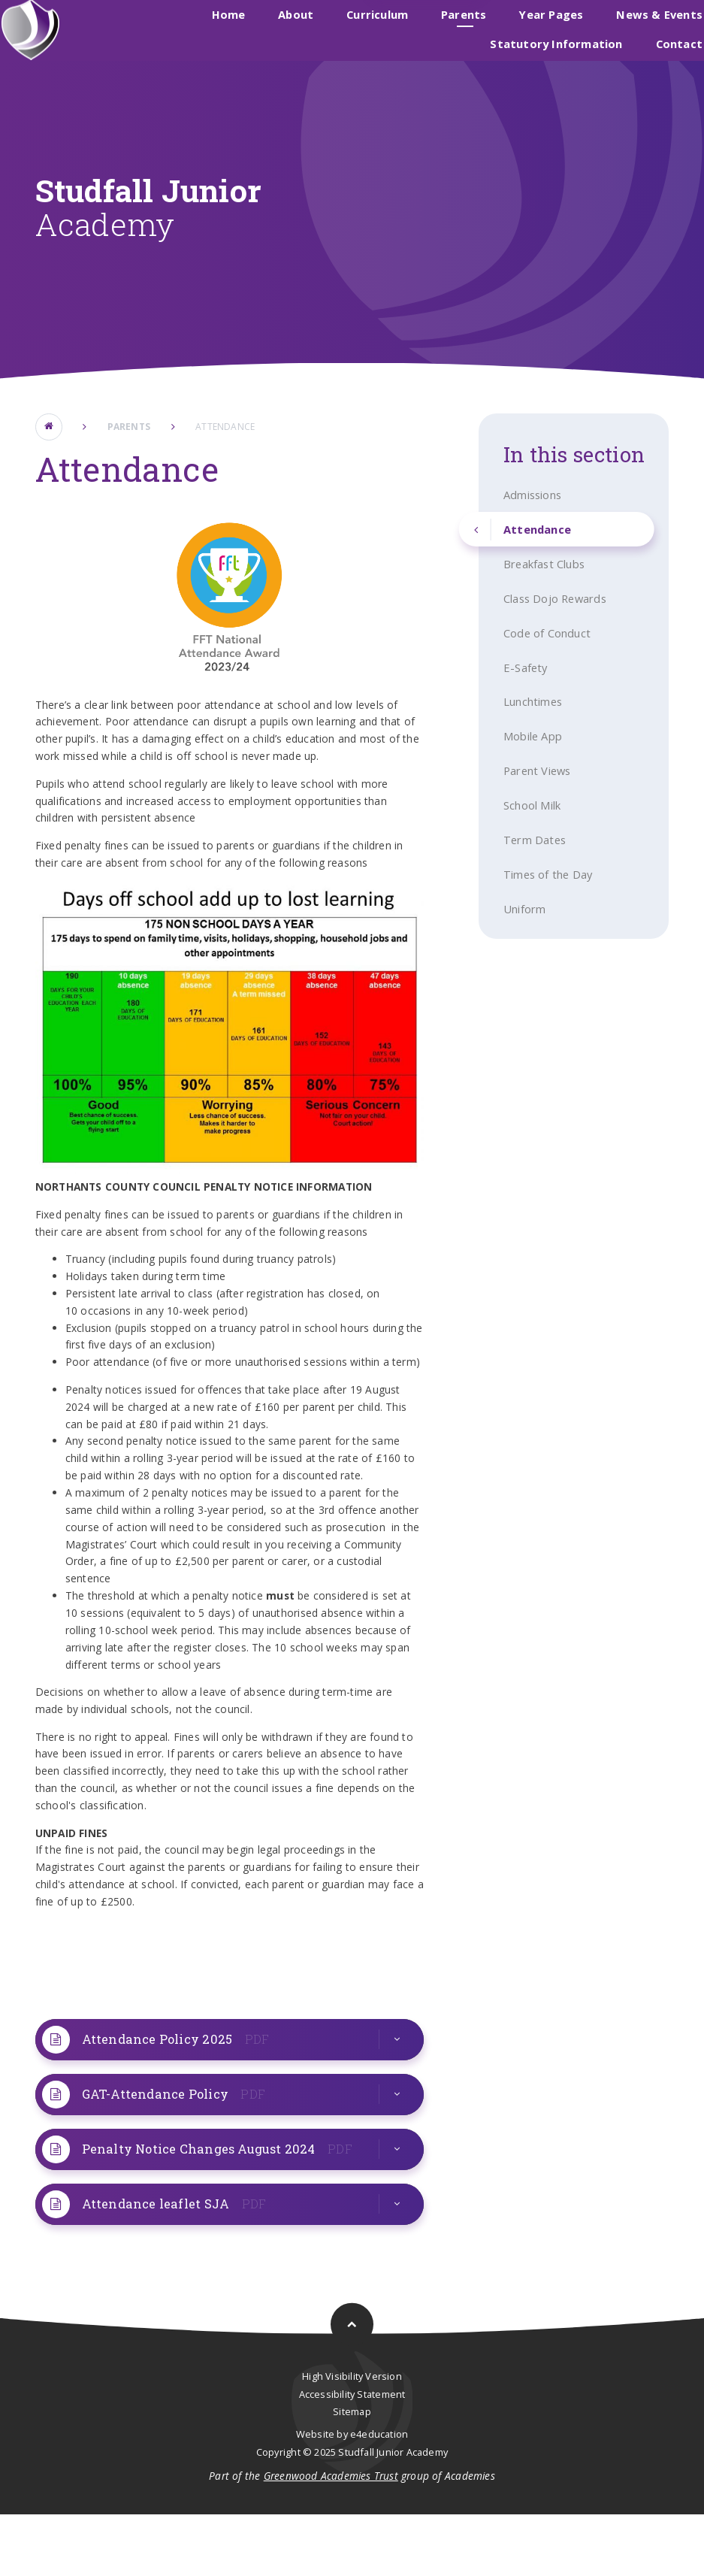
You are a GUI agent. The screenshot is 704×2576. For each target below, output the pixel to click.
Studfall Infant (390, 32)
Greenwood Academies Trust (331, 2538)
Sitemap (351, 2474)
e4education (379, 2496)
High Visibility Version (352, 2437)
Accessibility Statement (352, 2455)
